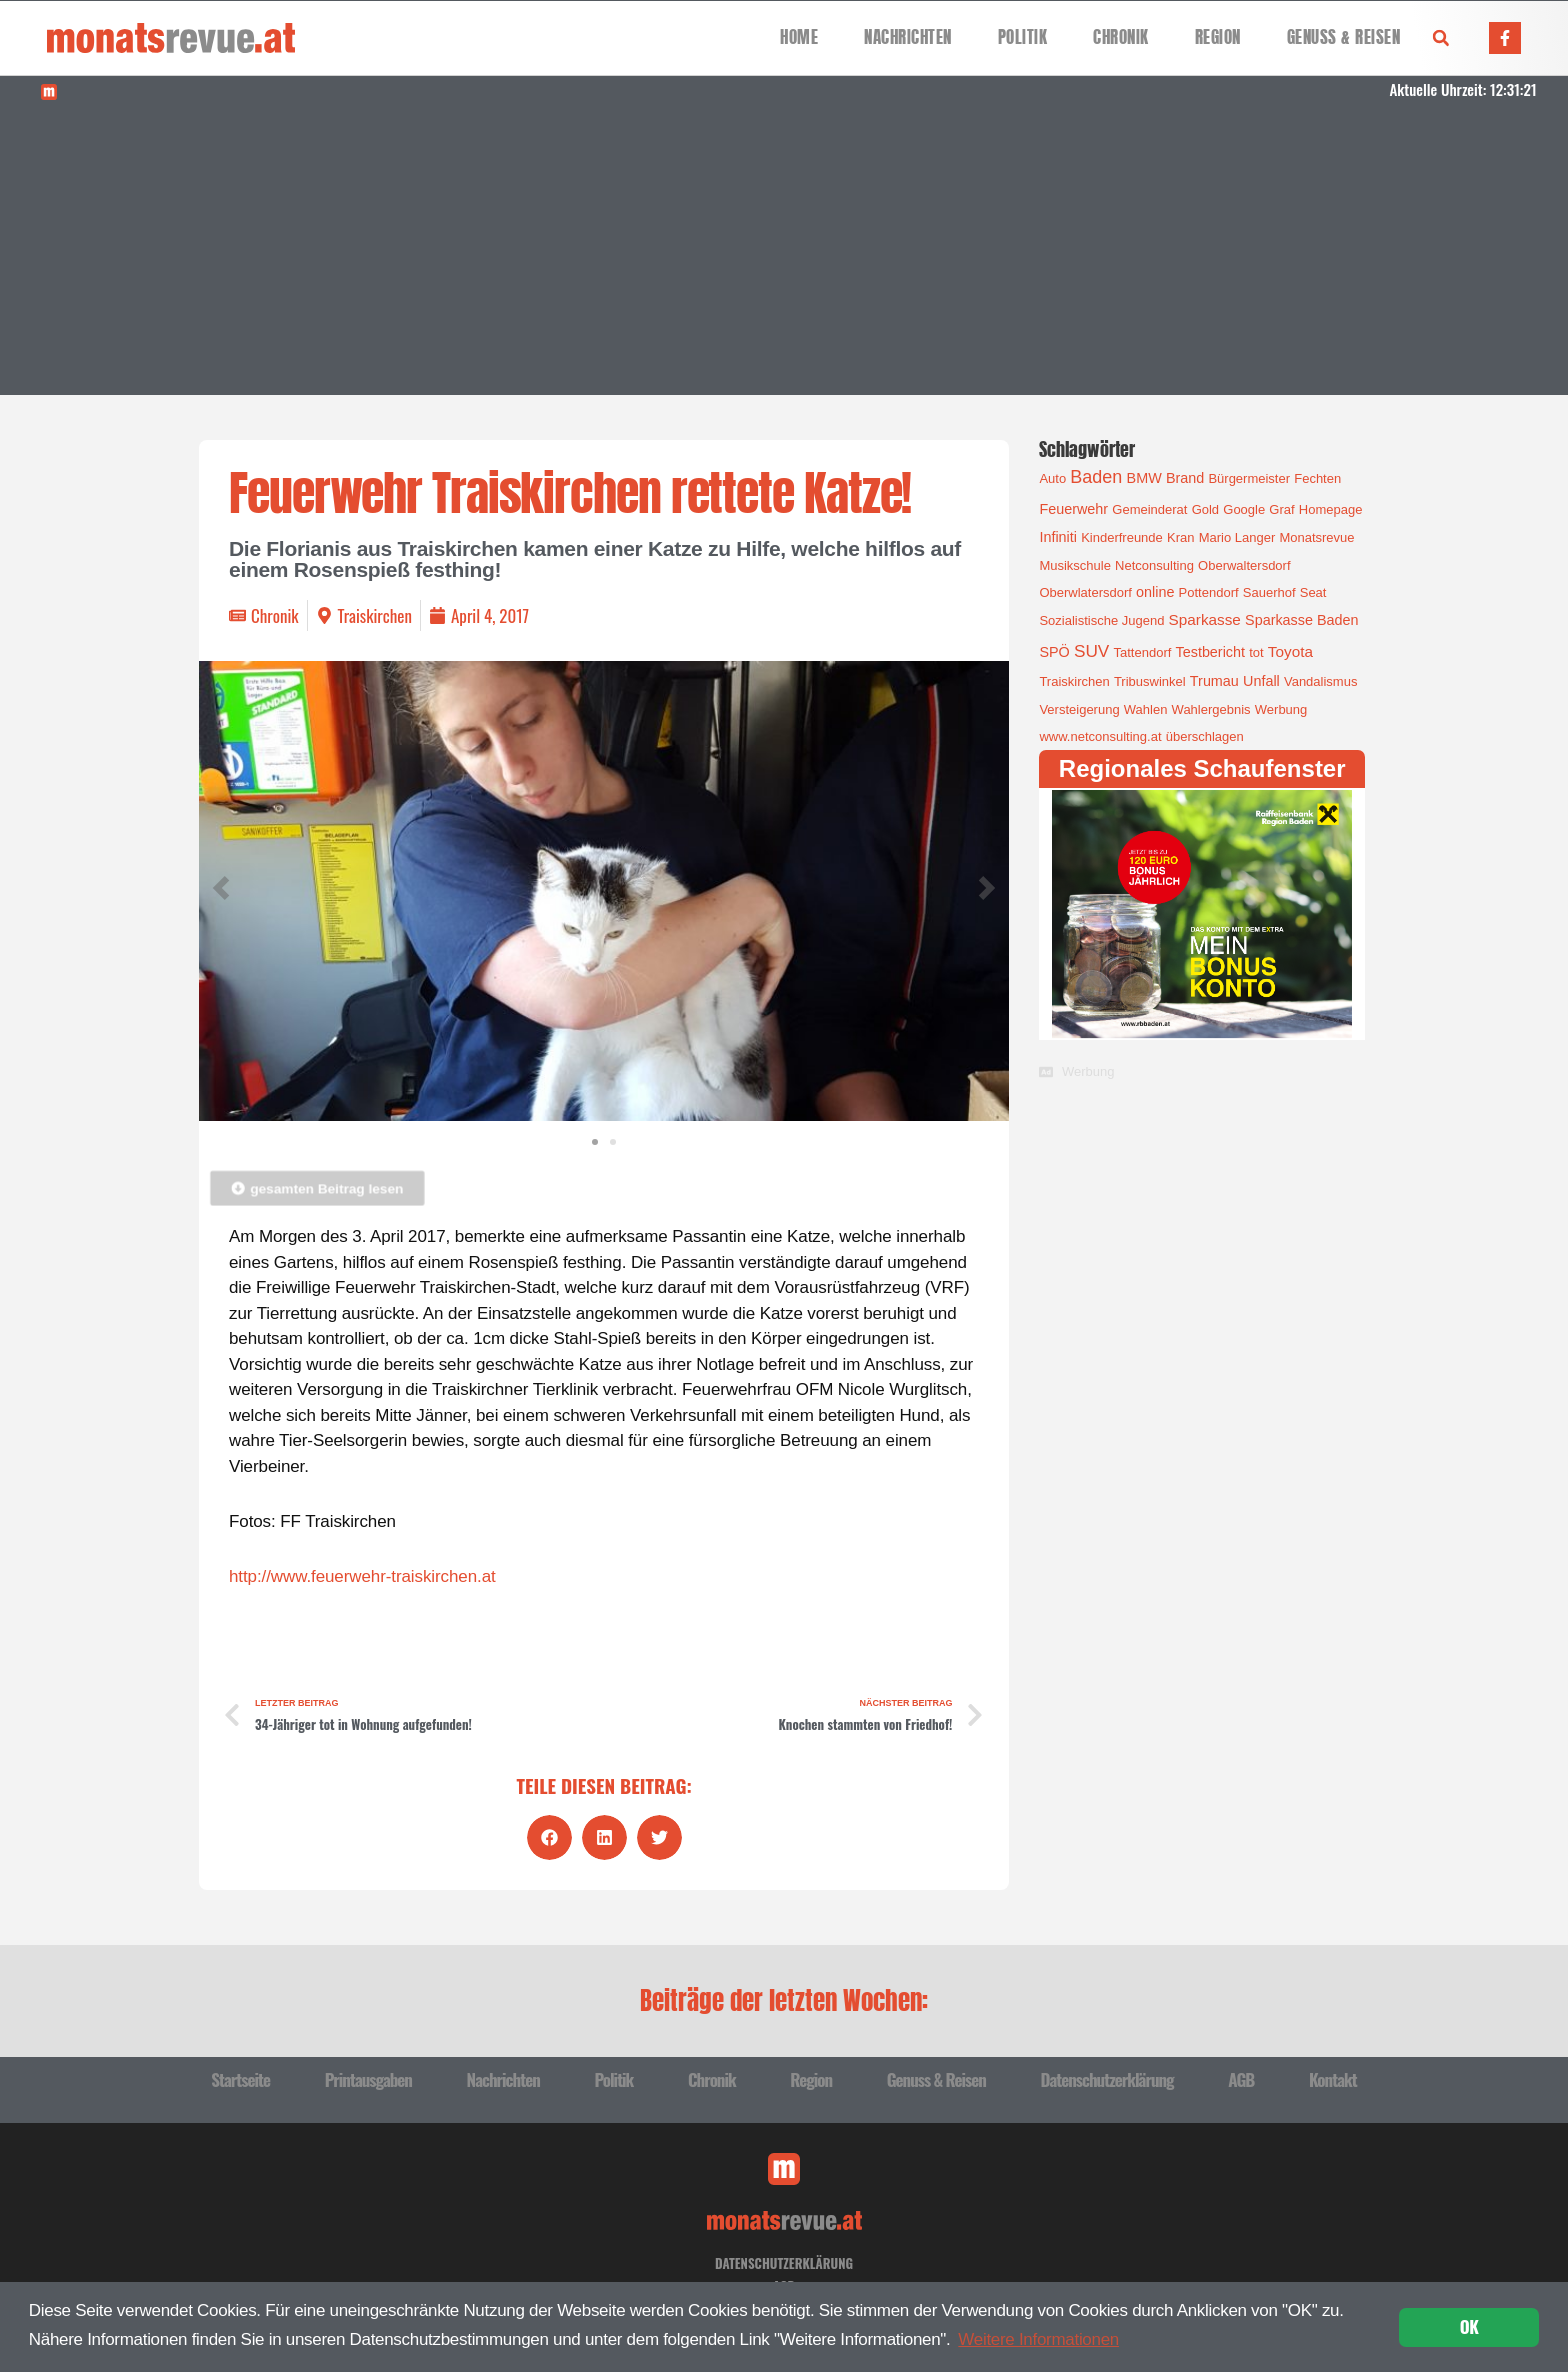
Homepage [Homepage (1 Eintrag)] (1331, 509)
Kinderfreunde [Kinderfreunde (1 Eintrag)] (1122, 537)
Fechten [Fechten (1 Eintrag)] (1317, 478)
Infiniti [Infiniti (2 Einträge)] (1058, 537)
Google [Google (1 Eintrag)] (1244, 509)
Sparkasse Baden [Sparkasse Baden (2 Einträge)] (1301, 620)
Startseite (240, 2079)
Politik (1023, 37)
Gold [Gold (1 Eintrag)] (1205, 509)
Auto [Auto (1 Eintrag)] (1052, 478)
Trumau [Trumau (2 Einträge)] (1214, 681)
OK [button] (1469, 2326)
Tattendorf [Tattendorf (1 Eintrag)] (1143, 652)
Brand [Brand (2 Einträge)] (1185, 478)
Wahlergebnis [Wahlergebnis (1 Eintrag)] (1211, 709)
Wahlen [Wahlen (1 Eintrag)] (1146, 709)
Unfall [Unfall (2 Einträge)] (1261, 681)
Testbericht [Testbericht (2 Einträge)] (1211, 652)
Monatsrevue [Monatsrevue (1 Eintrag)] (1316, 537)
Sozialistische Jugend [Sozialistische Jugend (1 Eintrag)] (1101, 620)
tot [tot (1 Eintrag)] (1256, 652)
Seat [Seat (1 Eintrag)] (1313, 592)
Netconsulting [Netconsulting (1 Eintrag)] (1154, 565)
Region (1218, 37)
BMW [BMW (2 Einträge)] (1144, 478)
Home (799, 37)
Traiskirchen (375, 615)
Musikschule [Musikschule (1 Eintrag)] (1075, 565)
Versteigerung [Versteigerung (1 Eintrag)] (1079, 709)
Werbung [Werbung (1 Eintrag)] (1281, 709)
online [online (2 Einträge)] (1155, 592)
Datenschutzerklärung (1106, 2079)
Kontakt (1333, 2079)
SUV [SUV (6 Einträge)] (1091, 651)
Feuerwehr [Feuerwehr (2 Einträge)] (1073, 509)
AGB (1241, 2079)
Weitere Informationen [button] (1038, 2339)
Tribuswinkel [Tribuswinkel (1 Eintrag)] (1150, 681)
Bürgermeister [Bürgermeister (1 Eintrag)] (1249, 478)
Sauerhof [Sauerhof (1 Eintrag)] (1269, 592)
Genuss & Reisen (1344, 37)
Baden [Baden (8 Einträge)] (1096, 477)
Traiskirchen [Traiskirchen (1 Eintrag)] (1074, 681)
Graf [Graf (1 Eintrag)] (1281, 509)
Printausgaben (368, 2079)
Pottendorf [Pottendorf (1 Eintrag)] (1209, 592)
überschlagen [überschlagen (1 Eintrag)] (1205, 736)
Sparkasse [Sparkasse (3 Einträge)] (1205, 619)
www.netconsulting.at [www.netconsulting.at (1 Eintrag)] (1100, 736)
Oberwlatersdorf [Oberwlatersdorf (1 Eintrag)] (1085, 592)
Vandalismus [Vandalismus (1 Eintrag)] (1320, 681)
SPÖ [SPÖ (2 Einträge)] (1054, 652)
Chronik (1121, 37)
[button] (1441, 38)
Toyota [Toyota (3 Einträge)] (1290, 651)
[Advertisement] (784, 255)
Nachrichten (908, 37)
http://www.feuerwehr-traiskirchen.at (362, 1576)
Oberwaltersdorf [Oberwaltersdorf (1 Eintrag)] (1244, 565)
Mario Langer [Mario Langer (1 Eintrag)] (1237, 537)
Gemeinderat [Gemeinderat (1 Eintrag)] (1149, 509)
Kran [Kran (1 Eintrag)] (1180, 537)
